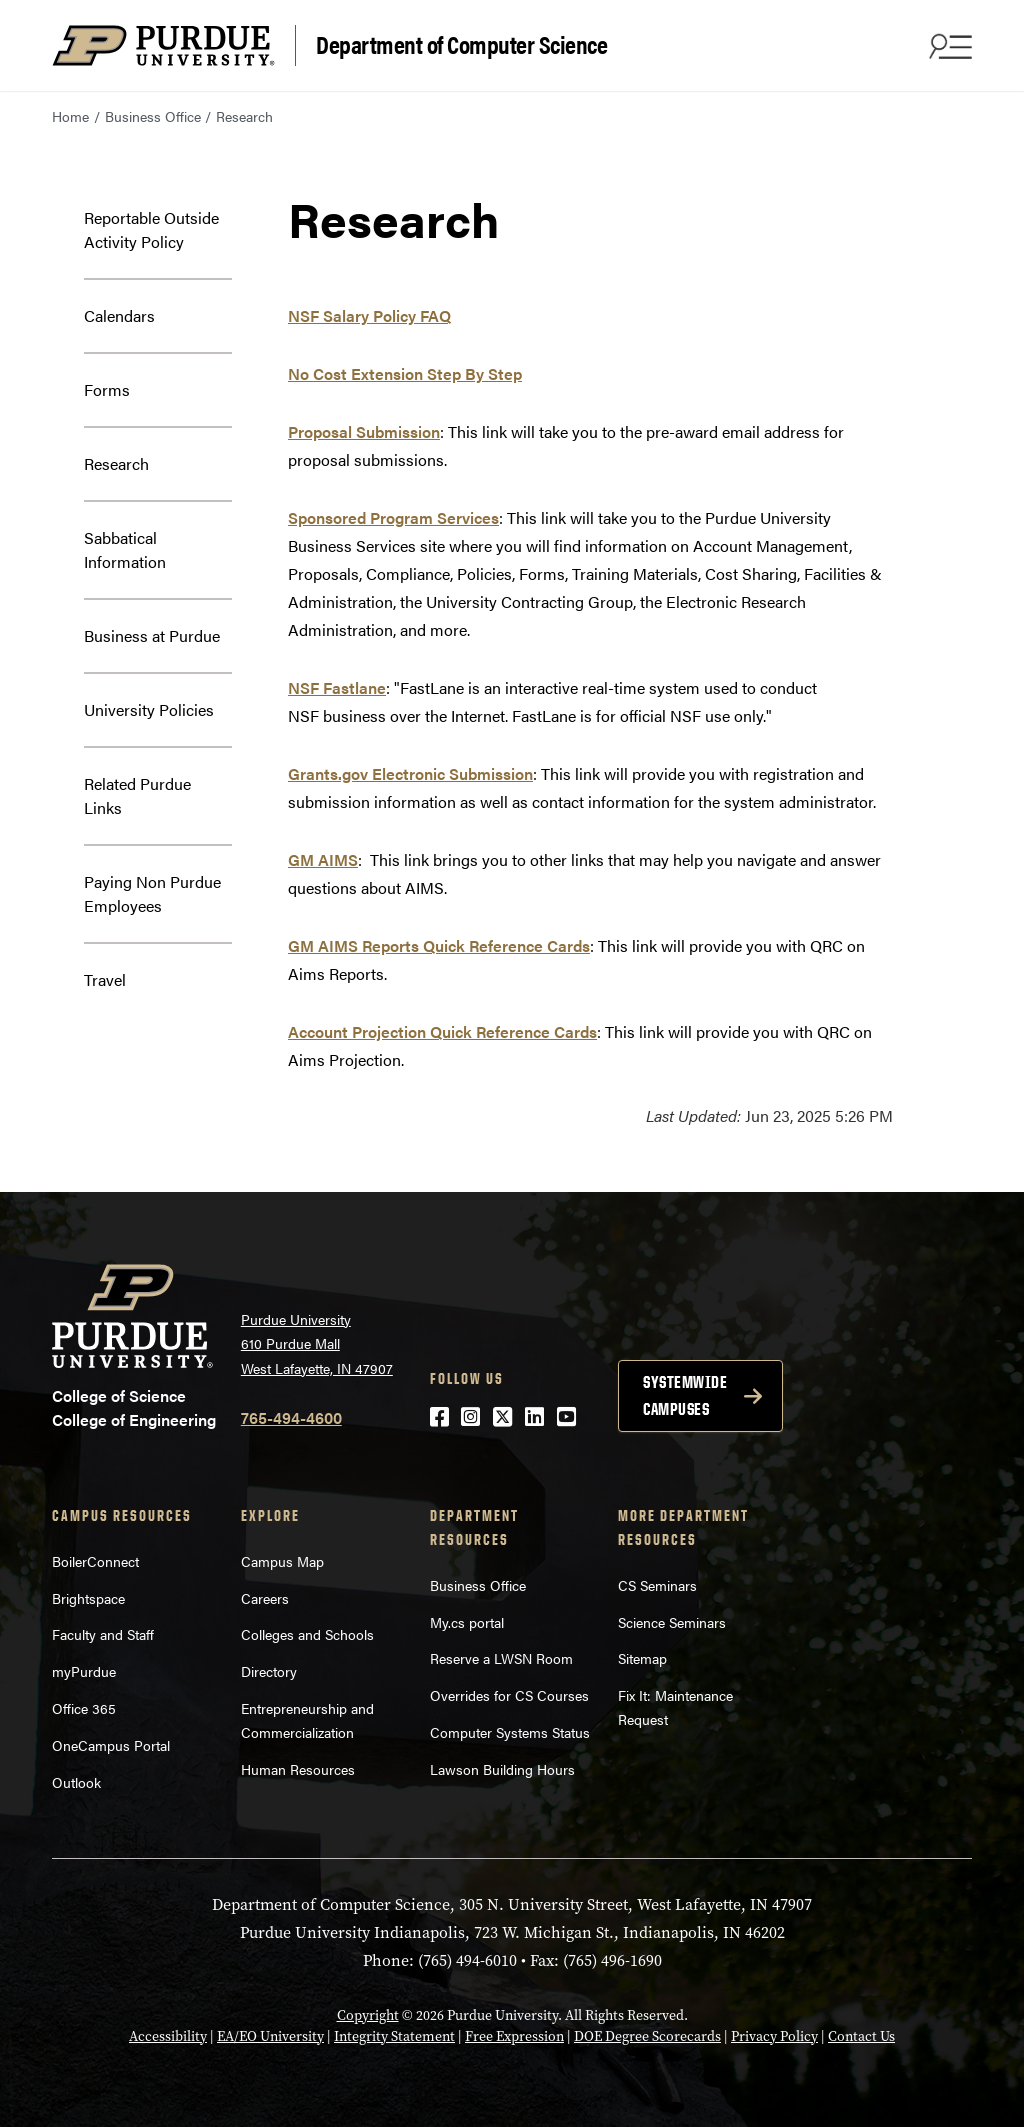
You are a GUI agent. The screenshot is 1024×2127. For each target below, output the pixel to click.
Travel (105, 979)
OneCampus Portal (111, 1745)
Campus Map (282, 1561)
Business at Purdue (152, 635)
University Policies (149, 709)
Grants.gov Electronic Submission (410, 773)
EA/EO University (270, 2036)
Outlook (76, 1782)
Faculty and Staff (103, 1634)
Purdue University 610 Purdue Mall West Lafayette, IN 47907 (317, 1343)
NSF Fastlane (337, 687)
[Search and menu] (948, 46)
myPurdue (84, 1671)
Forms (107, 389)
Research (116, 463)
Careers (265, 1598)
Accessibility (168, 2036)
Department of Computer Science (461, 43)
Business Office (153, 116)
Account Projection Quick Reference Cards (442, 1031)
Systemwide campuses (685, 1395)
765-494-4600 (291, 1417)
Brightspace (88, 1598)
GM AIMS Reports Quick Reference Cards (439, 945)
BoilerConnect (95, 1561)
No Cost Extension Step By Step (405, 373)
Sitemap (642, 1658)
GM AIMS (323, 859)
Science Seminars (672, 1622)
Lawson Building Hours (502, 1769)
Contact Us (861, 2036)
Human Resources (298, 1769)
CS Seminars (657, 1585)
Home (70, 116)
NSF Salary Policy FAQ (369, 315)
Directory (269, 1671)
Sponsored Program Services (393, 517)
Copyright (368, 2015)
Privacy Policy (774, 2036)
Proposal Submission (364, 431)
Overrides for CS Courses (509, 1695)
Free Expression (514, 2036)
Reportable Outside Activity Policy (151, 229)
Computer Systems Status (510, 1732)
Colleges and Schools (307, 1634)
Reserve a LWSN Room (501, 1658)
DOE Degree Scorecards (647, 2036)
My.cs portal (467, 1622)
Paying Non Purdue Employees (152, 893)
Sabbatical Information (125, 549)
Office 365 (84, 1708)
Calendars (119, 315)
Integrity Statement (394, 2036)
